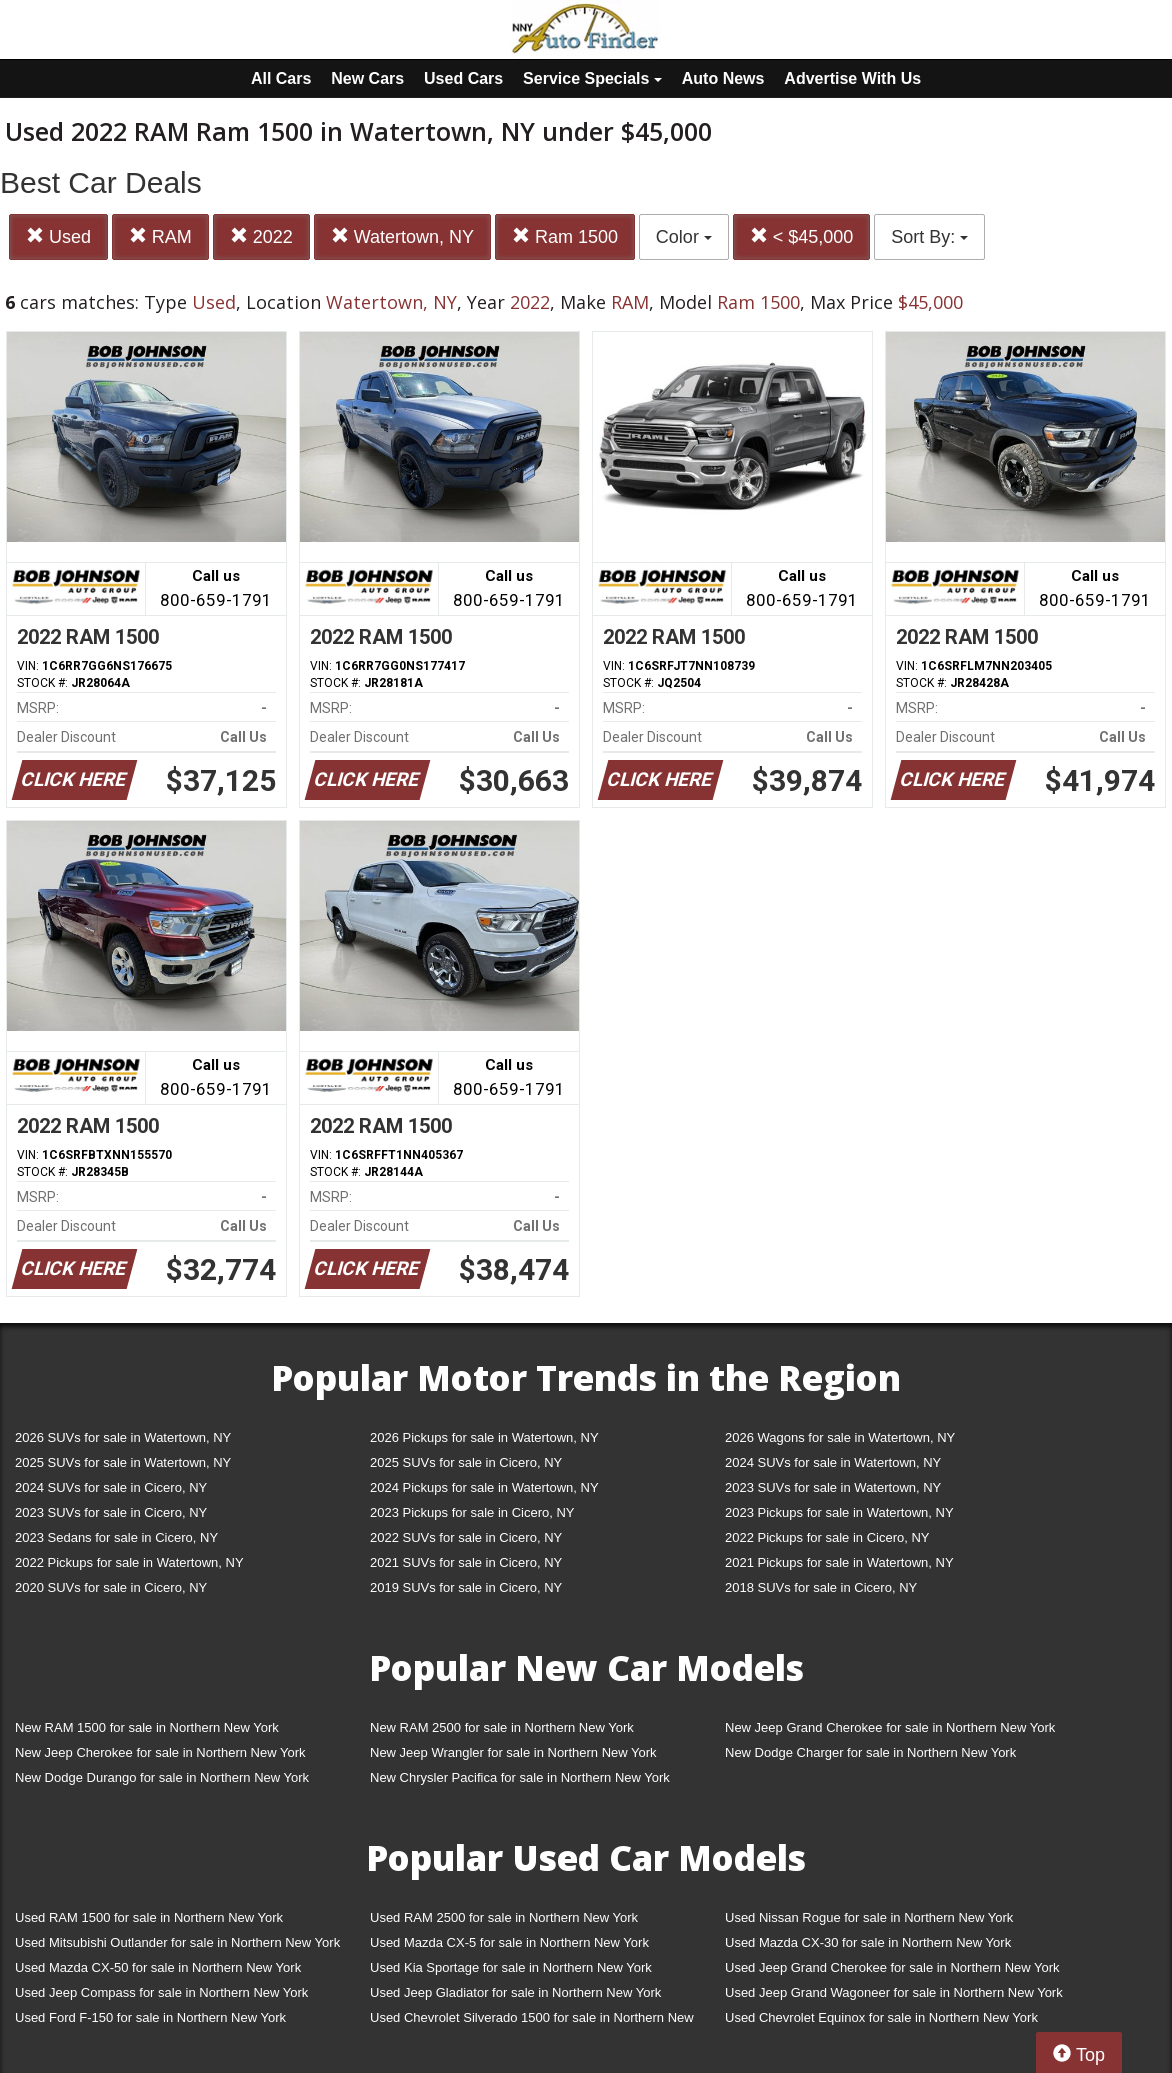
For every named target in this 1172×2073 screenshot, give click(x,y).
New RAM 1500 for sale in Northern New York (147, 1727)
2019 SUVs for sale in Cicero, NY (466, 1587)
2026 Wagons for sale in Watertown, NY (840, 1437)
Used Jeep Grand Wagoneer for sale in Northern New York (894, 1992)
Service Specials (592, 78)
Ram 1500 (565, 236)
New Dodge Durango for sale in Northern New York (162, 1777)
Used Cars (463, 78)
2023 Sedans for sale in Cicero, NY (116, 1537)
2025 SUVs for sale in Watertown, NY (123, 1462)
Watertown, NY (402, 236)
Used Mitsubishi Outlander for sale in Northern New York (177, 1942)
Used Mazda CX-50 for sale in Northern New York (158, 1967)
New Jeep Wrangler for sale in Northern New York (513, 1752)
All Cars (281, 78)
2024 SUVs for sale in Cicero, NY (111, 1487)
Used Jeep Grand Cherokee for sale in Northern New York (892, 1967)
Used (58, 236)
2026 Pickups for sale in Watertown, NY (484, 1437)
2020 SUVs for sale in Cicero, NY (111, 1587)
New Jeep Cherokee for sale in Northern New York (160, 1752)
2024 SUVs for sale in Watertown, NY (833, 1462)
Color (684, 237)
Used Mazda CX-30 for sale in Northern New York (868, 1942)
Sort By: (929, 237)
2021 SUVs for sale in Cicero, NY (466, 1562)
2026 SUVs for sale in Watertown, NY (123, 1437)
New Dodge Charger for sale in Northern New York (870, 1752)
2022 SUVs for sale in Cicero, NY (466, 1537)
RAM (160, 236)
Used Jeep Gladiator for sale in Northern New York (515, 1992)
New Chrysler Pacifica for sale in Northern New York (520, 1777)
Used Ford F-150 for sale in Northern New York (150, 2017)
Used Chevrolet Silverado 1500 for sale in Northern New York (532, 2021)
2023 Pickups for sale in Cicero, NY (472, 1512)
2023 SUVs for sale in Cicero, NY (111, 1512)
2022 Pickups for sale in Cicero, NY (827, 1537)
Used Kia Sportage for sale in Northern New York (511, 1967)
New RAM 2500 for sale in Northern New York (502, 1727)
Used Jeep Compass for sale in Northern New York (161, 1992)
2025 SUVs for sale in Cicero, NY (466, 1462)
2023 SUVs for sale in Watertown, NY (833, 1487)
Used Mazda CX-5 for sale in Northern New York (509, 1942)
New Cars (367, 78)
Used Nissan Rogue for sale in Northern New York (869, 1917)
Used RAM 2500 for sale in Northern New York (504, 1917)
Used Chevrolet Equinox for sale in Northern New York (881, 2017)
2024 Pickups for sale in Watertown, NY (484, 1487)
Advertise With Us (852, 78)
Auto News (723, 78)
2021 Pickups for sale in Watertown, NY (839, 1562)
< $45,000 (802, 236)
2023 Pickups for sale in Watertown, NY (839, 1512)
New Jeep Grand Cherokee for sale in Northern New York (890, 1727)
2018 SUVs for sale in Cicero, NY (821, 1587)
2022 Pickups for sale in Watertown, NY (129, 1562)
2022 (261, 236)
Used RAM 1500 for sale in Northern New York (149, 1917)
